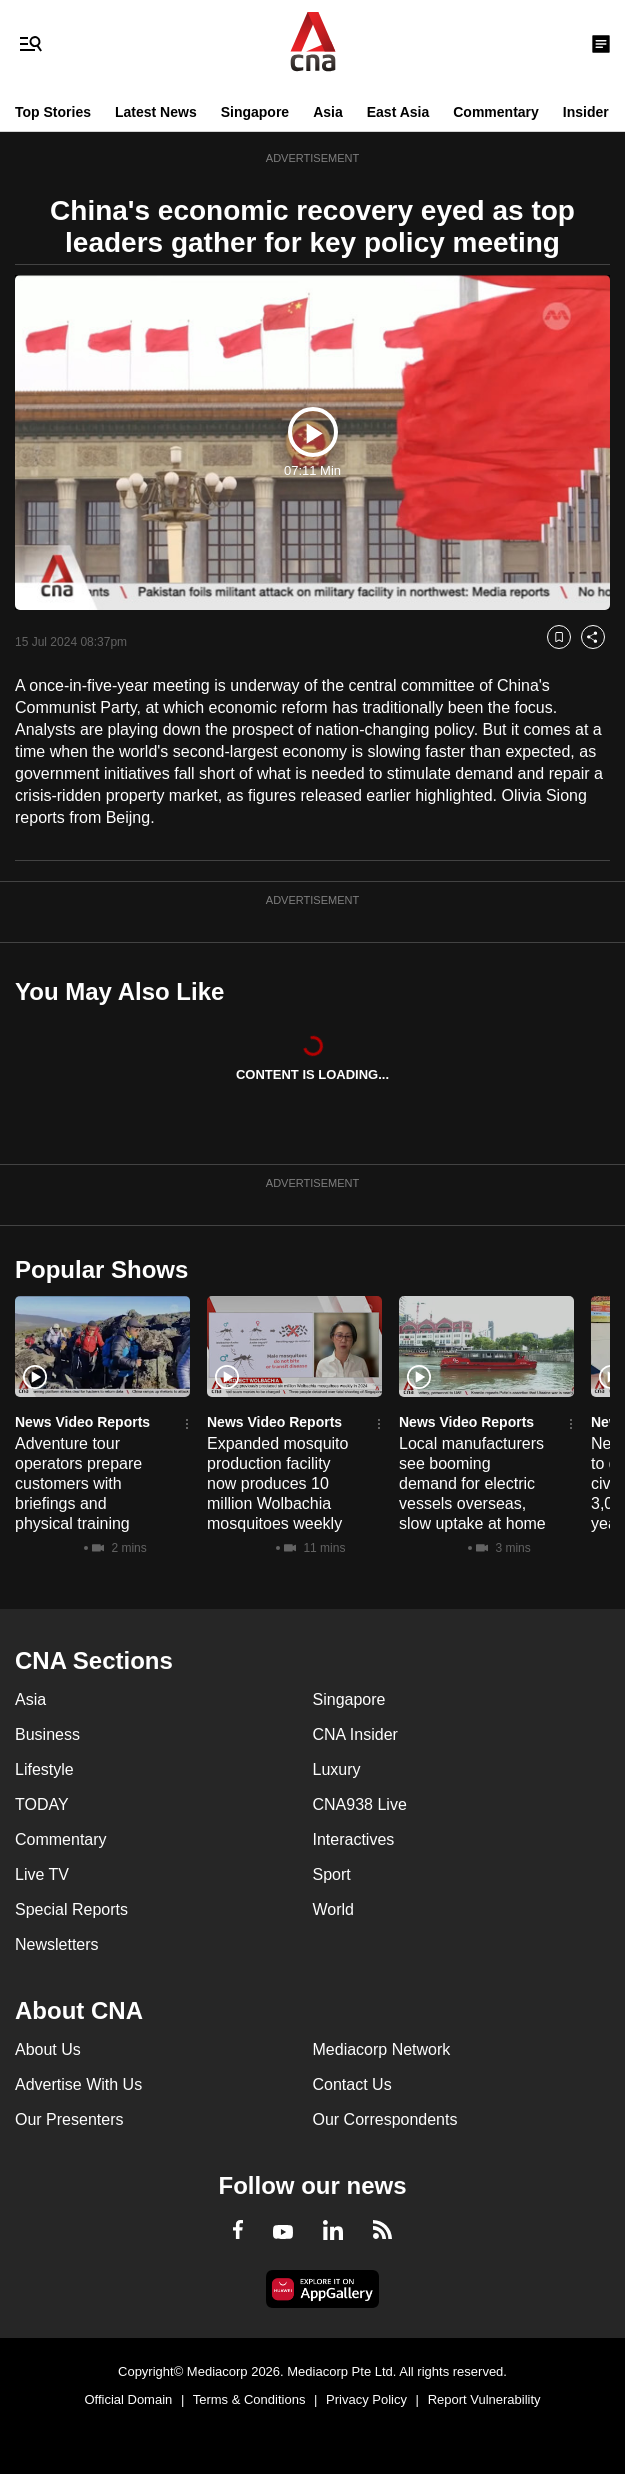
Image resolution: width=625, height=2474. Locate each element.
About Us (48, 2049)
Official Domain (128, 2399)
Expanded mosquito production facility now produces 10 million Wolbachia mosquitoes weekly (277, 1483)
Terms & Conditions (249, 2399)
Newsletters (57, 1944)
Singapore (255, 112)
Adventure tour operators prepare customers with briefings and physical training (78, 1483)
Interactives (354, 1839)
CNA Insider (355, 1734)
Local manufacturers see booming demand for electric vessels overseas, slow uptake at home (472, 1483)
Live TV (42, 1874)
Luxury (337, 1769)
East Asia (398, 112)
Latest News (156, 112)
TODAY (42, 1804)
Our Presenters (69, 2119)
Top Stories (53, 112)
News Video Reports (82, 1422)
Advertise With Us (78, 2084)
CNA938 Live (360, 1804)
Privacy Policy (366, 2399)
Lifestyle (44, 1769)
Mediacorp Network (382, 2049)
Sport (332, 1874)
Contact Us (352, 2084)
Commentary (496, 112)
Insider (586, 112)
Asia (328, 112)
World (334, 1909)
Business (47, 1734)
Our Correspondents (385, 2119)
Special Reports (71, 1909)
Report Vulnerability (484, 2399)
